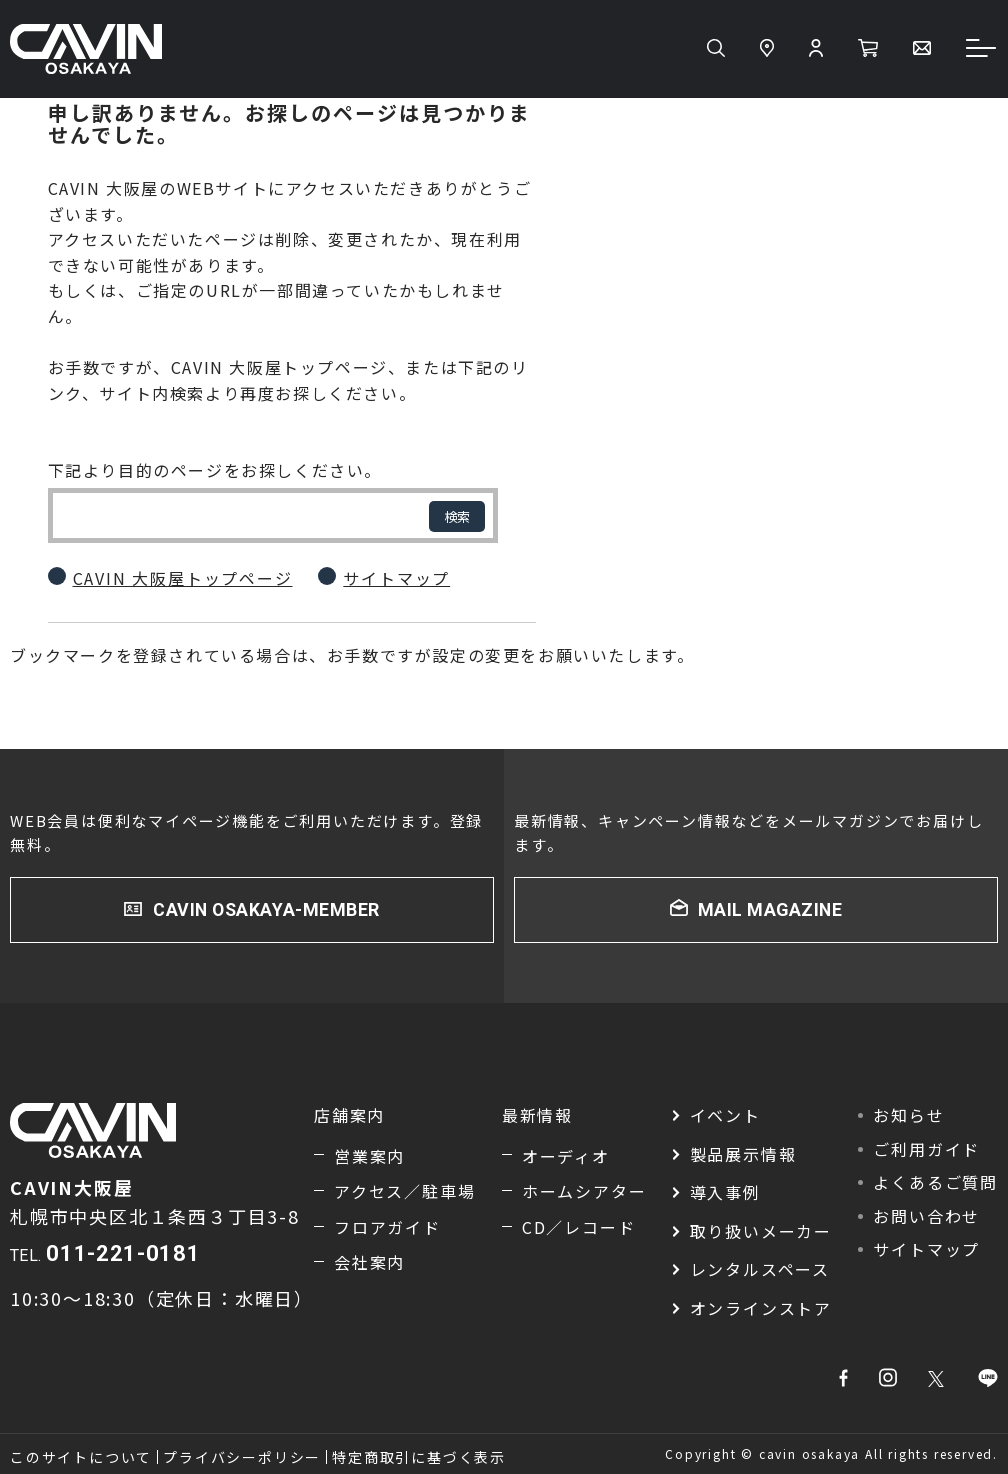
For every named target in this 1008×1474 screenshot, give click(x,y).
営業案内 (369, 1156)
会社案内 (369, 1263)
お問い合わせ (926, 1216)
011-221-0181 (123, 1253)
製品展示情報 (743, 1154)
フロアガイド (387, 1227)
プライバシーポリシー (242, 1457)
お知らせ (908, 1115)
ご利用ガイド (926, 1149)
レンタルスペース (760, 1270)
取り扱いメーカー (761, 1231)
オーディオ (566, 1156)
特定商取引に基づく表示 (419, 1457)
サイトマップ (396, 578)
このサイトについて (81, 1457)
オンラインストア (761, 1308)
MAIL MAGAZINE (769, 909)
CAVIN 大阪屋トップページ (183, 578)
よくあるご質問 (935, 1183)
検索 (457, 516)
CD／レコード (579, 1227)
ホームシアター (584, 1192)
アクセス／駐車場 (404, 1192)
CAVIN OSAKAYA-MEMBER (267, 909)
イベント (725, 1115)
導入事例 (725, 1193)
